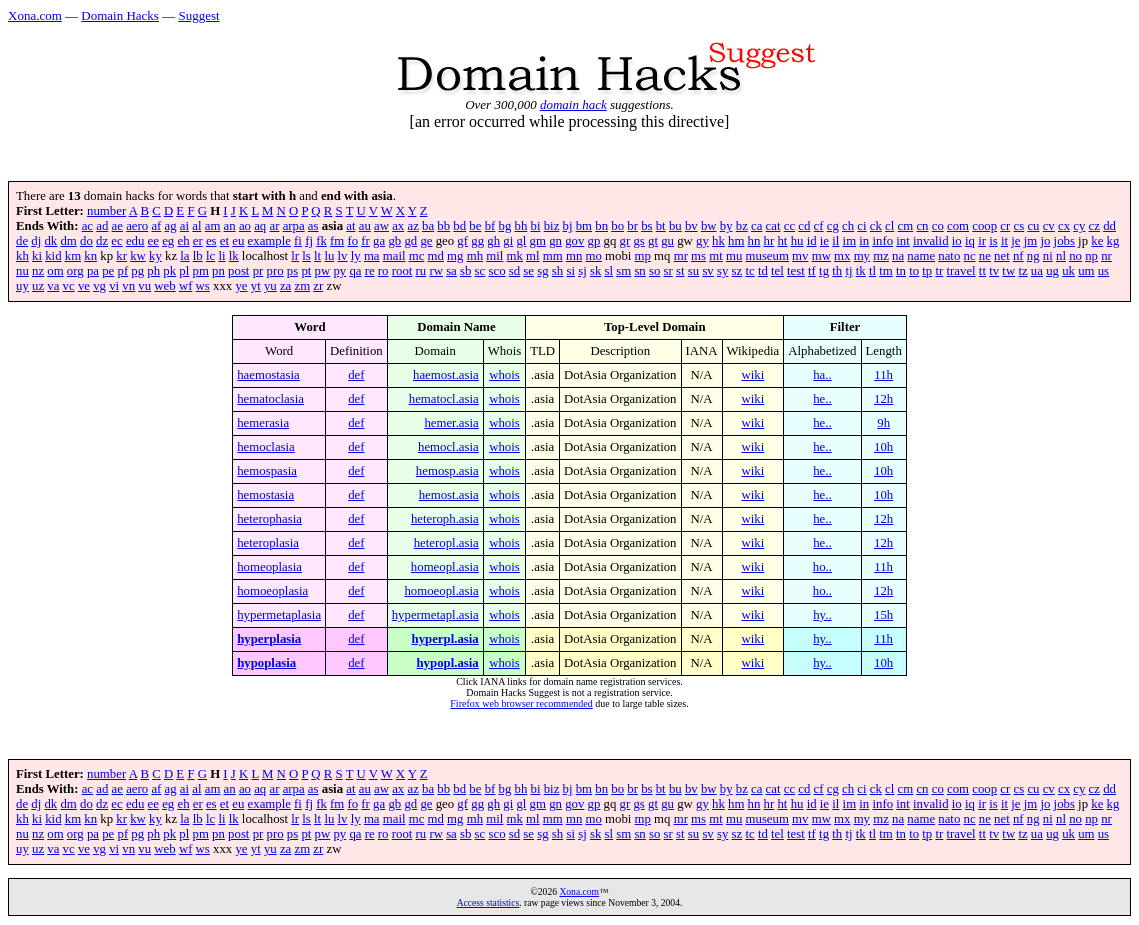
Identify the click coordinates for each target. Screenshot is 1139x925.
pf (122, 271)
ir (982, 241)
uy (22, 286)
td (763, 271)
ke (1097, 241)
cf (819, 226)
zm (302, 286)
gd (410, 241)
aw (381, 226)
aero (137, 226)
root (402, 271)
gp (594, 241)
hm (736, 241)
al (196, 226)
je (1015, 241)
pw (323, 271)
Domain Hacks (120, 15)
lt (317, 256)
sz (737, 271)
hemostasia (265, 495)
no (1075, 256)
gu (667, 241)
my (862, 256)
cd (804, 226)
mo (593, 256)
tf (812, 271)
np (1091, 256)
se (528, 271)
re (370, 271)
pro (275, 271)
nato (949, 256)
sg (542, 271)
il (835, 241)
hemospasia (267, 471)
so (654, 271)
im (850, 241)
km (73, 256)
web (164, 286)
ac (87, 226)
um (1086, 271)
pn (218, 271)
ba (428, 226)
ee (153, 241)
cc (789, 226)
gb (394, 241)
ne (985, 256)
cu (1033, 226)
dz (102, 241)
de (22, 241)
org (75, 271)
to (914, 271)
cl (889, 226)
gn (555, 241)
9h (883, 423)
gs (638, 241)
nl (1061, 256)
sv (707, 271)
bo (617, 226)
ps (292, 271)
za (285, 286)
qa (355, 271)
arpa (294, 226)
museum (767, 256)
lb (198, 256)
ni (1048, 256)
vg (99, 286)
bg (505, 226)
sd (514, 271)
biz (552, 226)
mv (800, 256)
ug (1052, 271)
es (211, 241)
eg (168, 241)
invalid (931, 241)
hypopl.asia (448, 663)
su (693, 271)
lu (329, 256)
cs (1019, 226)
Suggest (198, 15)
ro (383, 271)
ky (155, 256)
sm (623, 271)
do (86, 241)
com (958, 226)
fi (298, 241)
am (213, 226)
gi (508, 241)
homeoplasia (269, 567)
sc (480, 271)
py (339, 271)
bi (536, 226)
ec (116, 241)
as (313, 226)
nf (1018, 256)
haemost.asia (446, 375)
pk (169, 271)
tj (848, 271)
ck (876, 226)
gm (538, 241)
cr (1005, 226)
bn (601, 226)
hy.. (822, 615)
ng (1033, 256)
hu (797, 241)
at (350, 226)
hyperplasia (269, 639)
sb (465, 271)
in (864, 241)
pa (93, 271)
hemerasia (263, 423)
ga (379, 241)
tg (824, 271)
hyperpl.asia (445, 639)
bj (568, 226)
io (957, 241)
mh (475, 256)
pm (201, 271)
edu (135, 241)
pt (306, 271)
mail (394, 256)
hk (718, 241)
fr (365, 241)
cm (906, 226)
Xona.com (35, 15)
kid (53, 256)
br (632, 226)
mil (494, 256)
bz (742, 226)
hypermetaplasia (279, 615)
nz (38, 271)
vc (69, 286)
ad (102, 226)
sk (595, 271)
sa (451, 271)
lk (234, 256)
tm (886, 271)
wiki (753, 375)
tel (777, 271)
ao (245, 226)
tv (994, 271)
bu (675, 226)
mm (553, 256)
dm (68, 241)
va (53, 286)
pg (137, 271)
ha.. (822, 375)
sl (609, 271)
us (1103, 271)
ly (356, 256)
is (993, 241)
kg (1113, 241)
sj (582, 271)
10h (883, 447)
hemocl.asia (448, 447)
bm (584, 226)
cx (1064, 226)
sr (668, 271)
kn (90, 256)
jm (1031, 241)
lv (343, 256)
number (106, 211)
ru (421, 271)
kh (22, 256)
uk (1068, 271)
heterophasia (269, 519)
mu (734, 256)
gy (702, 241)
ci (861, 226)
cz (1094, 226)
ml (533, 256)
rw (436, 271)
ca (756, 226)
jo (1045, 241)
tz (1022, 271)
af (156, 226)
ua (1037, 271)
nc (970, 256)
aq (260, 226)
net (1002, 256)
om (55, 271)
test (796, 271)
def (356, 375)
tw (1008, 271)
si (570, 271)
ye (241, 286)
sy (722, 271)
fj (309, 241)
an (230, 226)
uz (38, 286)
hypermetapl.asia (435, 615)
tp (927, 271)
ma (372, 256)
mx (842, 256)
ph (153, 271)
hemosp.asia (447, 471)
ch (848, 226)
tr (939, 271)
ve (84, 286)
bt (661, 226)
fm (337, 241)
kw (138, 256)
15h (883, 615)
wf (186, 286)
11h (883, 375)
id (812, 241)
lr (295, 256)
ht (782, 241)
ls (306, 256)
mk (515, 256)
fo (352, 241)
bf (490, 226)
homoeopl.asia (441, 591)
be (475, 226)
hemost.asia (449, 495)
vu (144, 286)
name (921, 256)
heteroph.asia (445, 519)
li (221, 256)
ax (398, 226)
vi (114, 286)
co (938, 226)
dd (1109, 226)
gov (574, 241)
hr (769, 241)
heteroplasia (268, 543)
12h (883, 399)
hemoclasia (266, 447)
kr (121, 256)
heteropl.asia (446, 543)
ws (203, 286)
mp (643, 256)
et (224, 241)
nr (1106, 256)
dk (50, 241)
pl (184, 271)
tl (872, 271)
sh (557, 271)
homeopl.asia (445, 567)
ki (37, 256)
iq (970, 241)
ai (184, 226)
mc (417, 256)
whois (504, 375)
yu (270, 286)
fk (321, 241)
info (882, 241)
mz (881, 256)
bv (691, 226)
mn (574, 256)
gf (462, 241)
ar (274, 226)
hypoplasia (266, 663)
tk (861, 271)
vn (128, 286)
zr (318, 286)
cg (833, 226)
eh (183, 241)
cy (1079, 226)
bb (443, 226)
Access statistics (488, 902)
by (726, 226)
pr (258, 271)
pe (108, 271)
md (436, 256)
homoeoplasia (272, 591)
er (198, 241)
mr (681, 256)
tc (749, 271)
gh (493, 241)
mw (821, 256)
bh (521, 226)
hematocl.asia (444, 399)
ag (171, 226)
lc (210, 256)
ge (426, 241)
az (412, 226)
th (837, 271)
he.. (822, 399)
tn (901, 271)
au (365, 226)
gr (625, 241)
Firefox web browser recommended (521, 703)
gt (653, 241)
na (898, 256)
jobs (1064, 241)
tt (982, 271)
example (269, 241)
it (1004, 241)
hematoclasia (270, 399)
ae (117, 226)
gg (477, 241)
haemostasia (268, 375)
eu (238, 241)
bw (709, 226)
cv (1049, 226)
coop (984, 226)
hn (754, 241)
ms (698, 256)
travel (961, 271)
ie (824, 241)
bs (646, 226)
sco (496, 271)
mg (455, 256)
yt (256, 286)
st (680, 271)
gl (521, 241)
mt (716, 256)
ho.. (822, 567)
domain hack (573, 104)
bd (459, 226)
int (903, 241)
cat (773, 226)
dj (36, 241)
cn (922, 226)
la (184, 256)
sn (639, 271)
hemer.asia (451, 423)
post (238, 271)
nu (22, 271)
